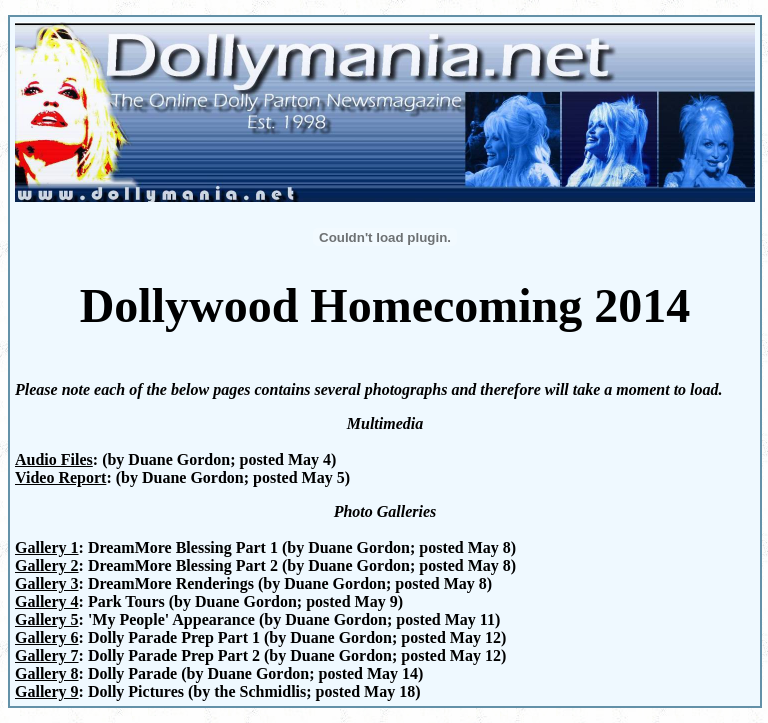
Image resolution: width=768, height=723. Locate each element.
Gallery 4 (47, 601)
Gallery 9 (47, 691)
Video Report (60, 477)
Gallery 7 (47, 655)
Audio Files (54, 459)
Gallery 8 (47, 673)
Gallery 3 (47, 583)
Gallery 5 (47, 619)
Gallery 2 (47, 565)
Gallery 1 (47, 547)
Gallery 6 (47, 637)
